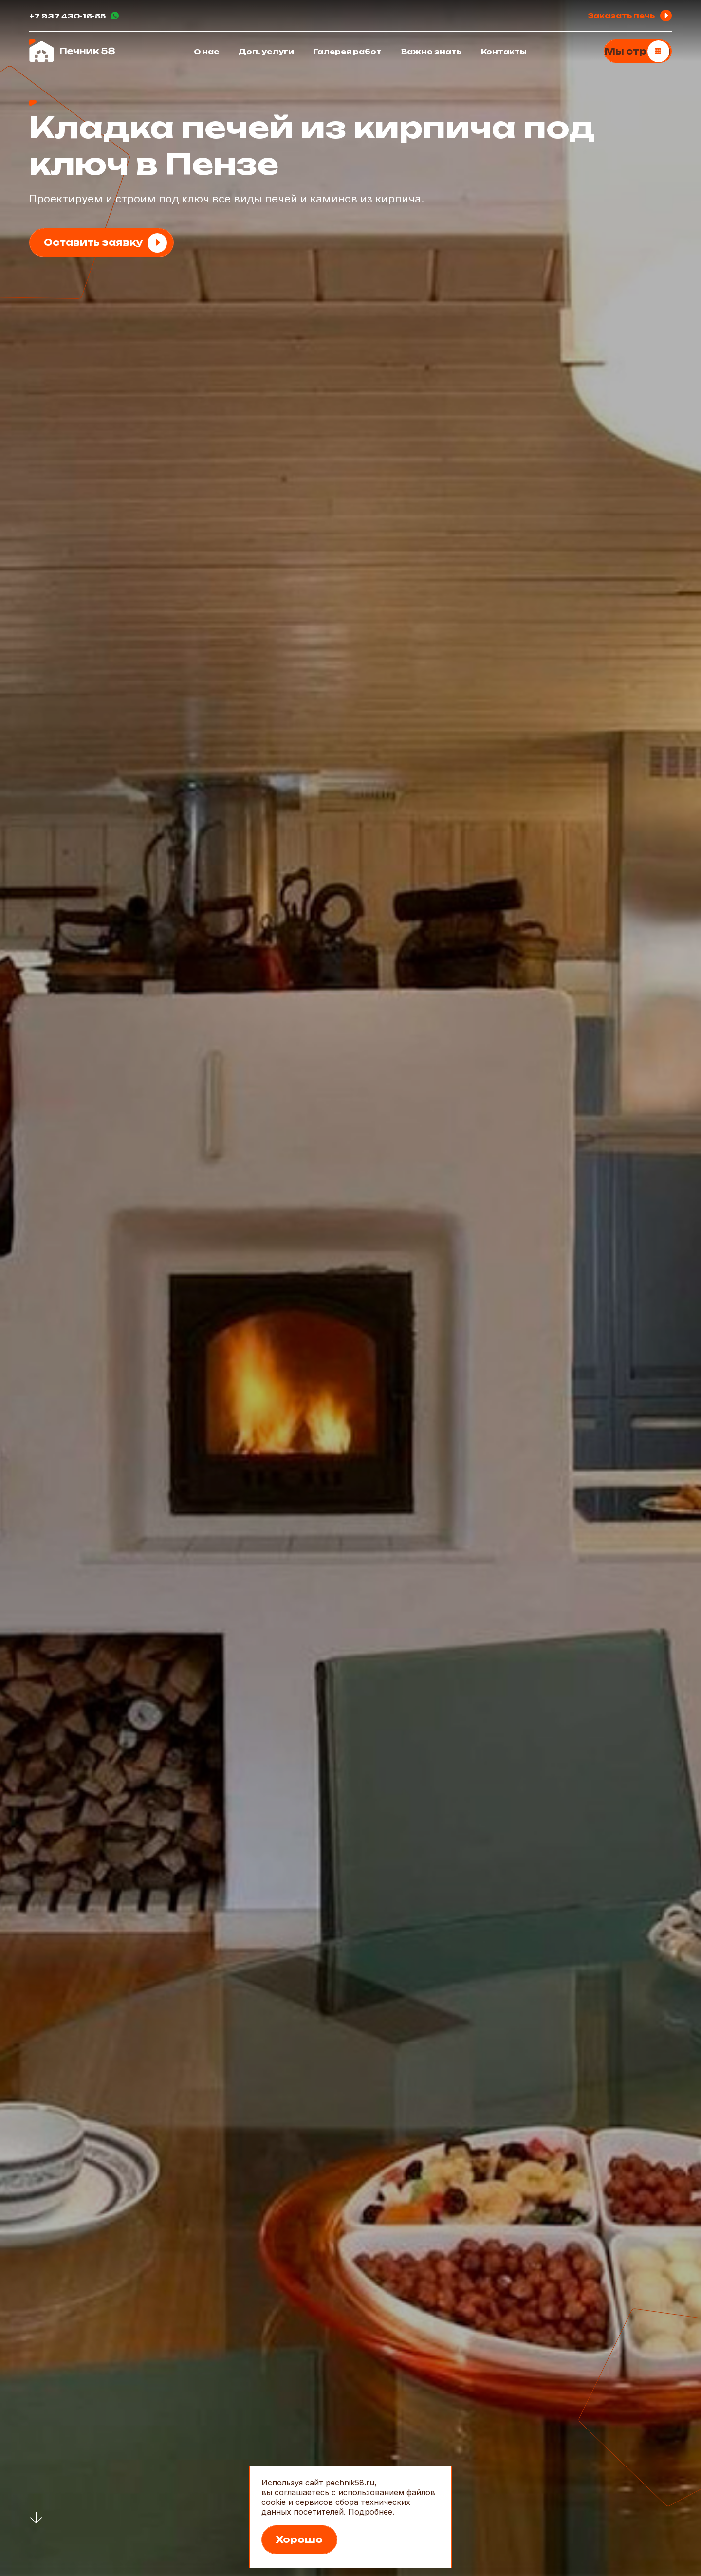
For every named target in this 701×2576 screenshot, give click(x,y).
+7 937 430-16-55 (67, 16)
